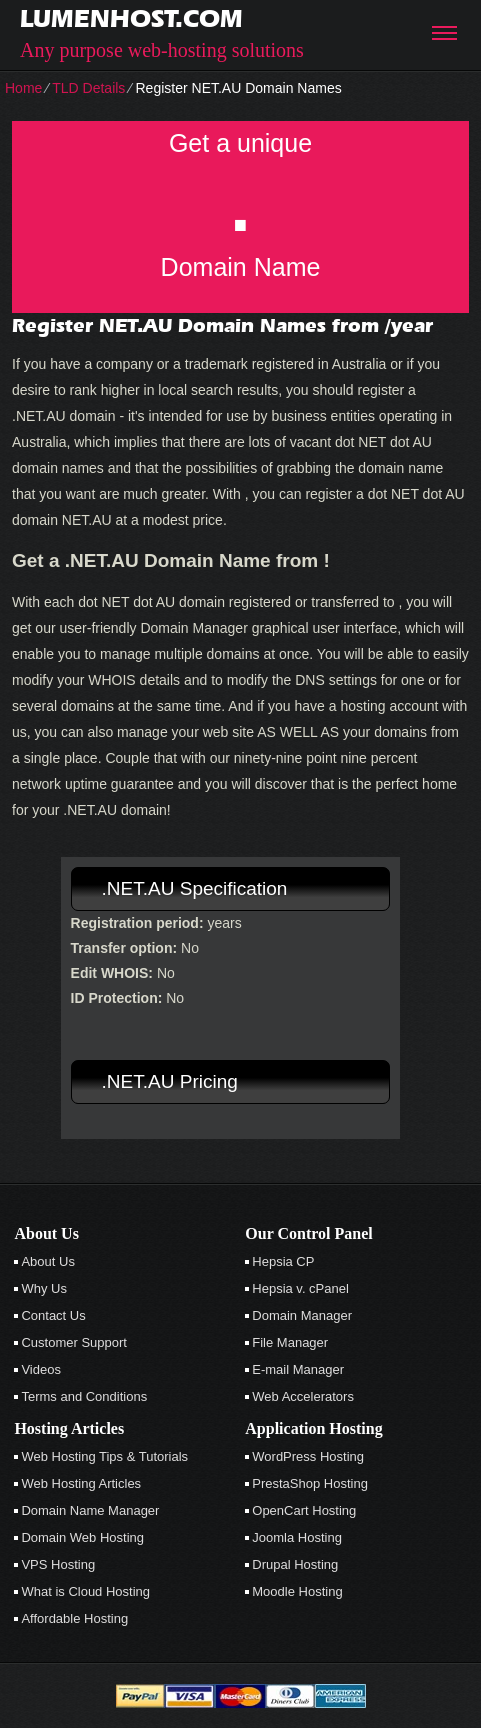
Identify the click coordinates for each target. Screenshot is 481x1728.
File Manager (290, 1342)
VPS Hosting (58, 1564)
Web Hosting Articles (81, 1483)
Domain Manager (302, 1315)
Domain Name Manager (90, 1510)
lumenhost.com (131, 18)
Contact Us (53, 1315)
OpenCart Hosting (304, 1510)
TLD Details (88, 88)
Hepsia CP (283, 1261)
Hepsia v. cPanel (300, 1288)
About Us (47, 1261)
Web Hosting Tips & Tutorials (104, 1456)
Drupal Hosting (295, 1564)
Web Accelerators (303, 1396)
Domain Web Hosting (82, 1537)
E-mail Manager (298, 1369)
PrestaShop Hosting (310, 1483)
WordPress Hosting (308, 1456)
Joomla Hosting (297, 1537)
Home (23, 88)
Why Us (44, 1288)
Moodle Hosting (297, 1591)
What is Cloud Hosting (85, 1591)
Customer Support (74, 1342)
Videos (41, 1369)
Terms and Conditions (84, 1396)
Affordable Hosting (74, 1618)
